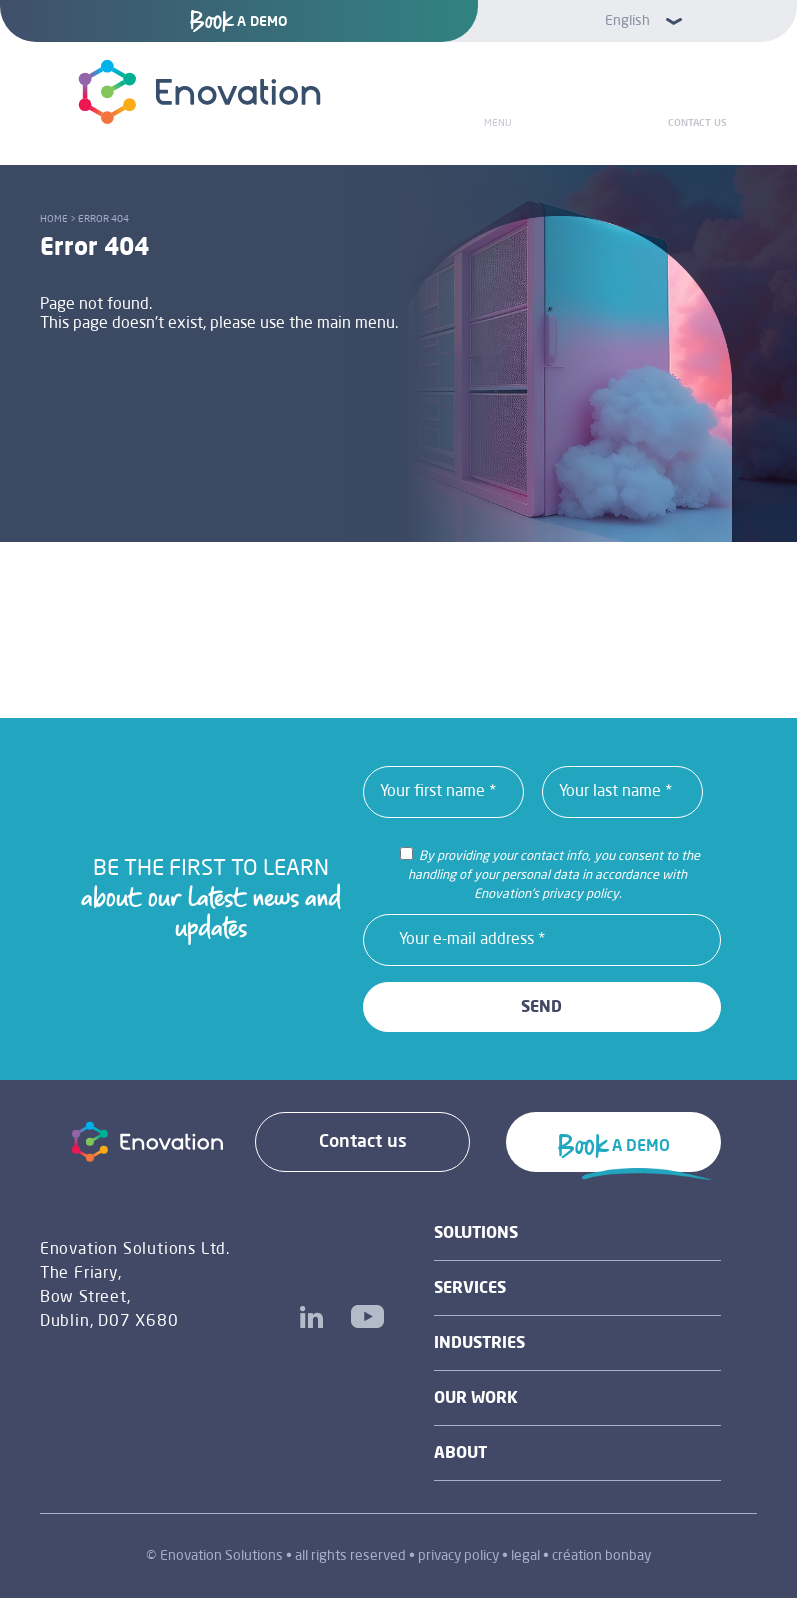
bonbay (628, 1556)
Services (470, 1289)
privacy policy (458, 1556)
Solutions (476, 1234)
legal (525, 1556)
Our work (476, 1399)
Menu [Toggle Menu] (498, 123)
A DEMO (239, 22)
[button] (638, 20)
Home (54, 219)
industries (479, 1344)
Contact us (697, 123)
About (460, 1454)
